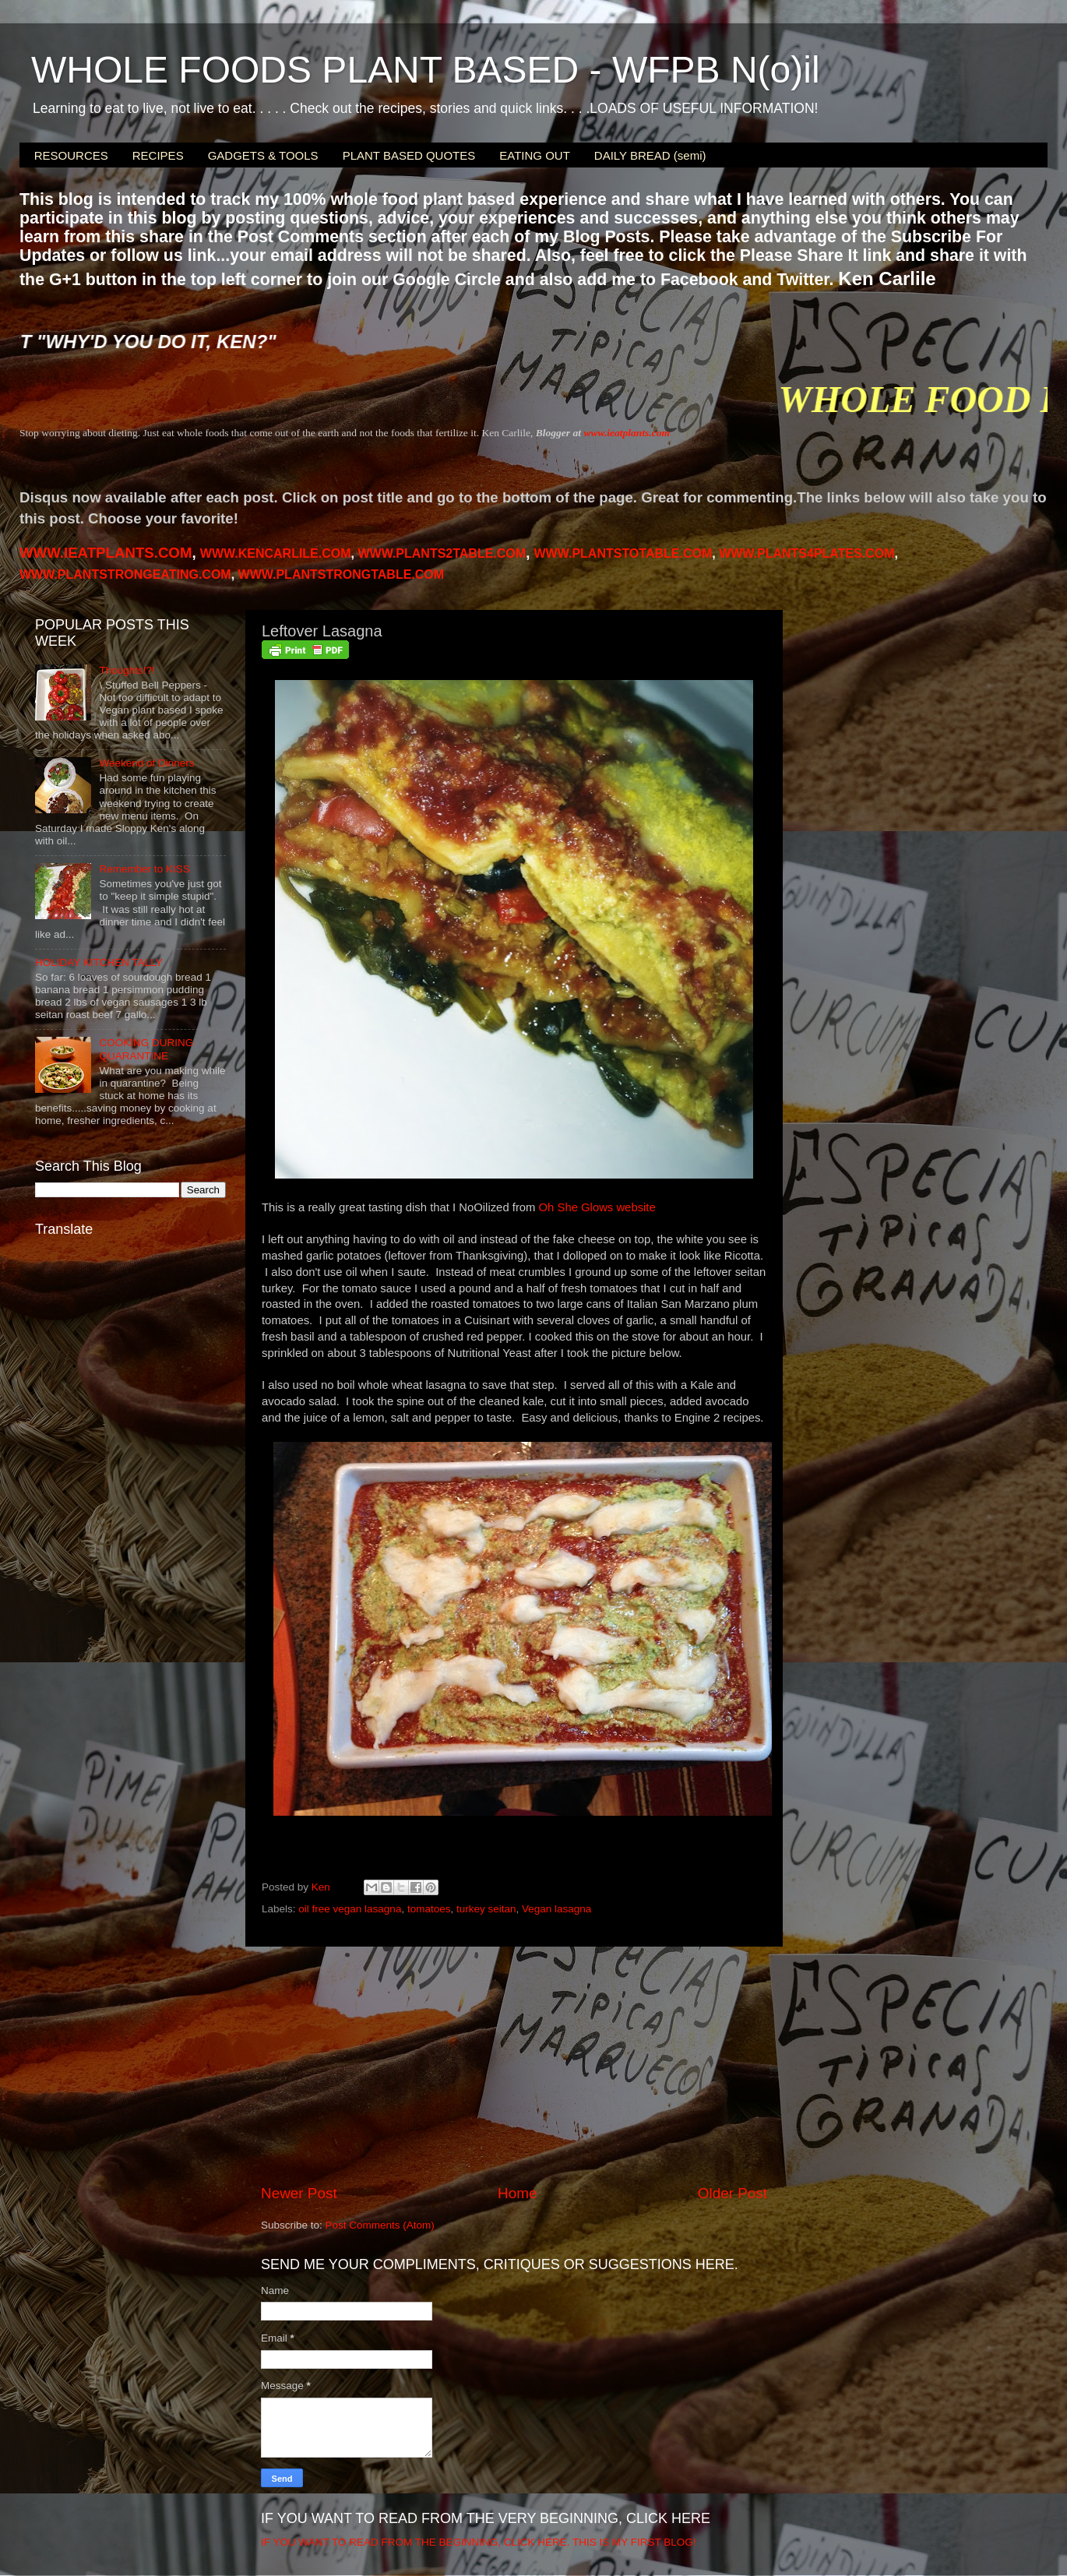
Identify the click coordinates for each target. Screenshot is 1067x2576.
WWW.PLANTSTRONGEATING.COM (125, 574)
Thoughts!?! (126, 670)
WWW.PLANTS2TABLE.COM (441, 553)
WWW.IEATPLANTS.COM (105, 552)
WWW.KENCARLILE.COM (275, 553)
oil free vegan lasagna (349, 1909)
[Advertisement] (514, 2065)
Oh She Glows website (597, 1207)
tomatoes (429, 1909)
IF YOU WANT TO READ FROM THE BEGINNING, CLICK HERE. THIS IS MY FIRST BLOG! (478, 2542)
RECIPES (158, 155)
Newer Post (299, 2193)
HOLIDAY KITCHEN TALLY (99, 962)
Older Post (732, 2193)
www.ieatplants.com (626, 433)
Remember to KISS (144, 869)
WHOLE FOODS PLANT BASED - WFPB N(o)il (425, 69)
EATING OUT (534, 155)
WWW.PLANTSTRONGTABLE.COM (341, 574)
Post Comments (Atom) (380, 2225)
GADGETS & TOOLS (263, 155)
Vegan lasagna (556, 1909)
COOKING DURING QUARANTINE (146, 1049)
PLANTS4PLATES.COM (806, 553)
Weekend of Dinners (146, 763)
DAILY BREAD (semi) (650, 155)
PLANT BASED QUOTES (409, 155)
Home (517, 2193)
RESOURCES (71, 155)
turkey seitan (486, 1909)
